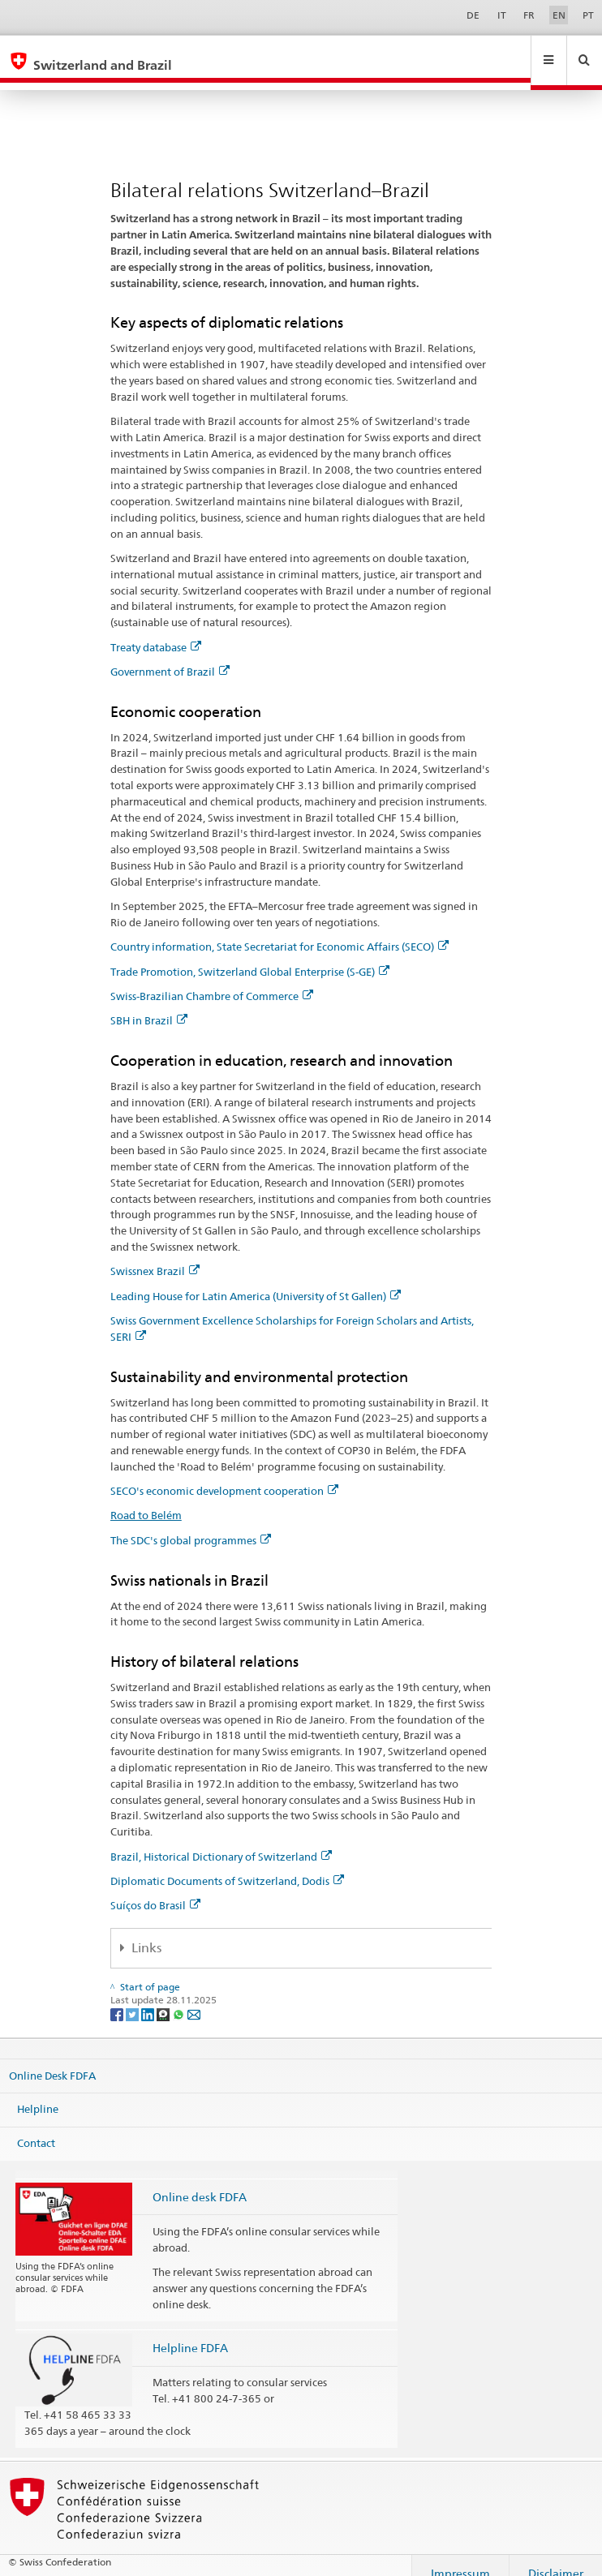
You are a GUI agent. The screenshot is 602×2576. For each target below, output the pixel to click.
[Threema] (164, 1998)
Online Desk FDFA (52, 2059)
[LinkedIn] (149, 1998)
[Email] (193, 1998)
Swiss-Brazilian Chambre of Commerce (211, 980)
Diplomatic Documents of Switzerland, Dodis (227, 1865)
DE (473, 15)
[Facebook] (118, 1998)
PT (588, 15)
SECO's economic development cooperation (224, 1475)
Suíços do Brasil (155, 1889)
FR (529, 15)
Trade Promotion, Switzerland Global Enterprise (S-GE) (249, 956)
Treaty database (155, 631)
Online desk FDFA (200, 2181)
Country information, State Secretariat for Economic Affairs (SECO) (279, 931)
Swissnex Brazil (155, 1255)
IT (501, 15)
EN (559, 15)
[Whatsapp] (179, 1998)
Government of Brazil (170, 656)
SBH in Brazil (148, 1004)
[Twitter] (133, 1998)
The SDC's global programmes (190, 1524)
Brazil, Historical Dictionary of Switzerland (221, 1841)
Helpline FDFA (190, 2332)
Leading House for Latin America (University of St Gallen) (255, 1280)
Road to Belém (146, 1499)
